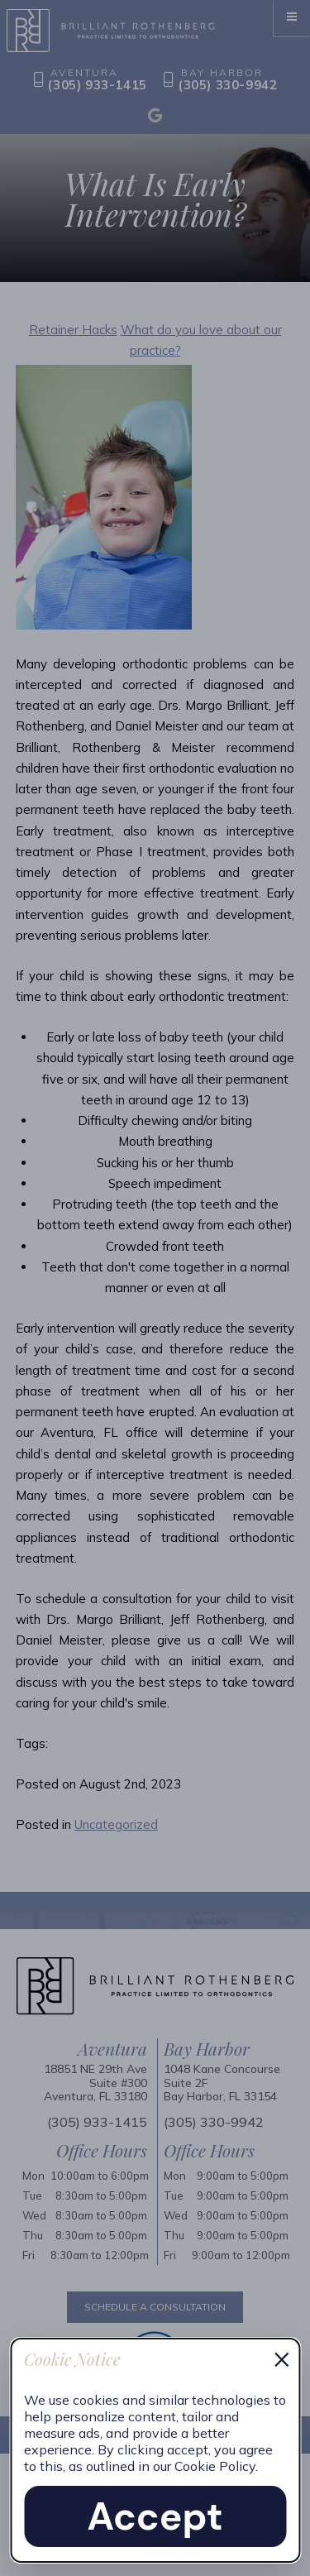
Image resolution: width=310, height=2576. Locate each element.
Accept (154, 2516)
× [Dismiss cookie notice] (282, 2357)
